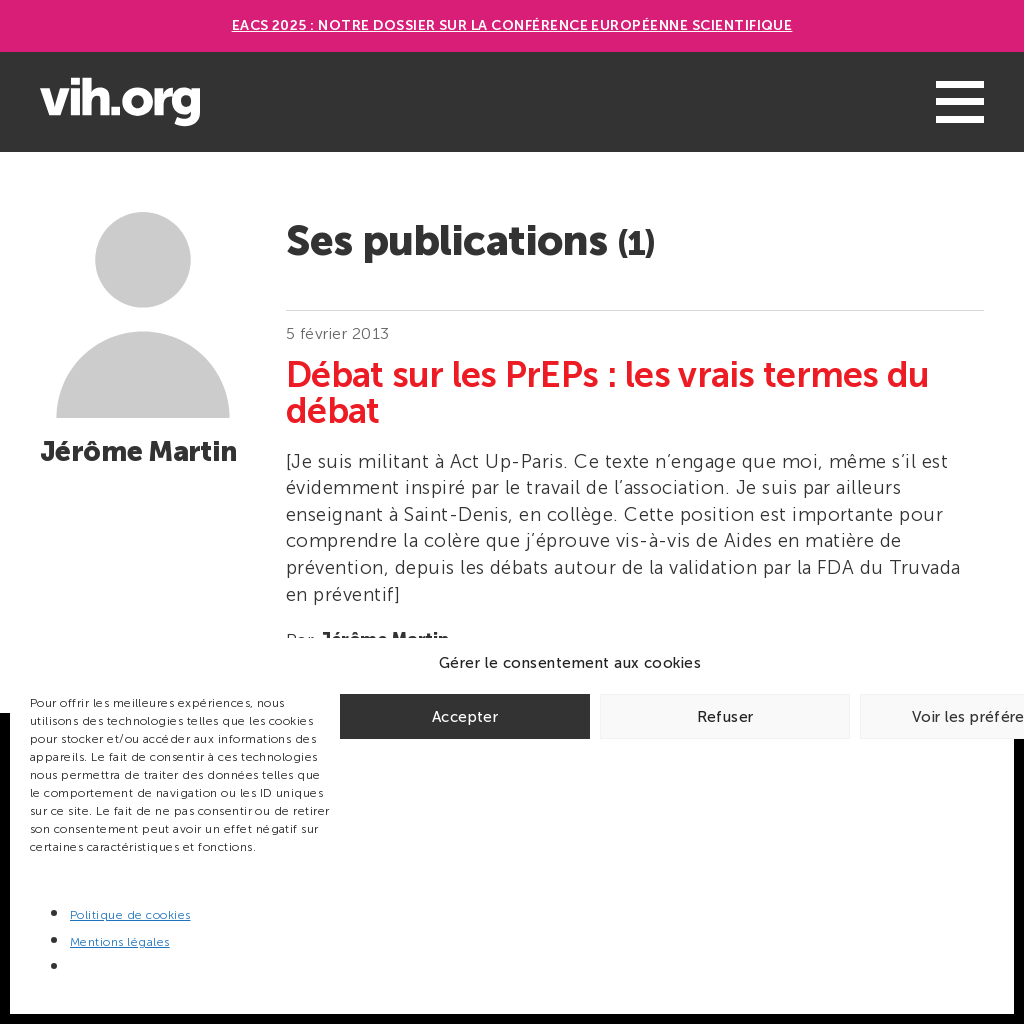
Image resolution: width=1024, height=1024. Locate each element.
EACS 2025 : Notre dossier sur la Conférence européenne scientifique (512, 25)
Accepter (465, 717)
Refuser (725, 717)
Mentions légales (120, 942)
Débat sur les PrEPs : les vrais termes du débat (607, 393)
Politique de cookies (130, 915)
